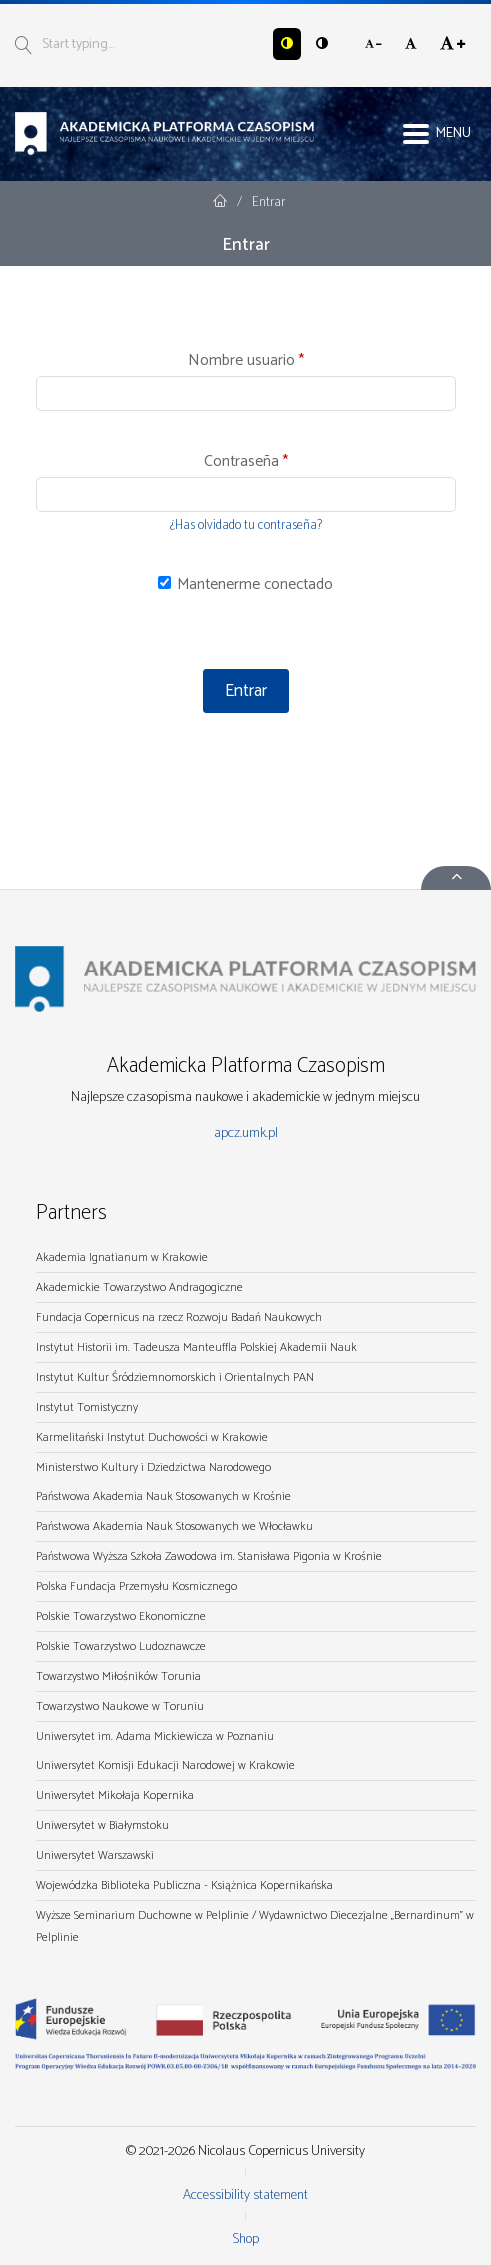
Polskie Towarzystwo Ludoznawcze (121, 1646)
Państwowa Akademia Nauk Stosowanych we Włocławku (174, 1526)
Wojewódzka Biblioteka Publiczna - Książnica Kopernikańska (184, 1885)
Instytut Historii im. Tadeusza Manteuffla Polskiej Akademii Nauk (196, 1347)
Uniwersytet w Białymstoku (102, 1825)
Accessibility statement (245, 2195)
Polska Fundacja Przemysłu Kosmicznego (136, 1586)
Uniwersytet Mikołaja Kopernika (115, 1795)
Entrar (246, 691)
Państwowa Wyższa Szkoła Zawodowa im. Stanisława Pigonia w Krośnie (209, 1556)
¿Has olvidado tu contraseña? (246, 525)
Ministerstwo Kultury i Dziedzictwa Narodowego (153, 1467)
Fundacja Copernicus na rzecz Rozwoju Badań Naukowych (179, 1317)
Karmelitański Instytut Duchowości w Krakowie (152, 1437)
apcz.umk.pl (246, 1133)
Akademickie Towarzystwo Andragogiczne (139, 1287)
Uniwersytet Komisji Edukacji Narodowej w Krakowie (165, 1765)
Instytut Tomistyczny (87, 1407)
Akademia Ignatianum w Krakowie (122, 1257)
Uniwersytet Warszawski (95, 1855)
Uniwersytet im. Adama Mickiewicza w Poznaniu (155, 1736)
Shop (245, 2239)
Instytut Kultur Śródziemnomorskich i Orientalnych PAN (175, 1377)
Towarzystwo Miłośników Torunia (118, 1676)
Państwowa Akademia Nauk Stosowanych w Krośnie (163, 1496)
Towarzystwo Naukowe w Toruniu (120, 1706)
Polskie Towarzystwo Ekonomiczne (121, 1616)
